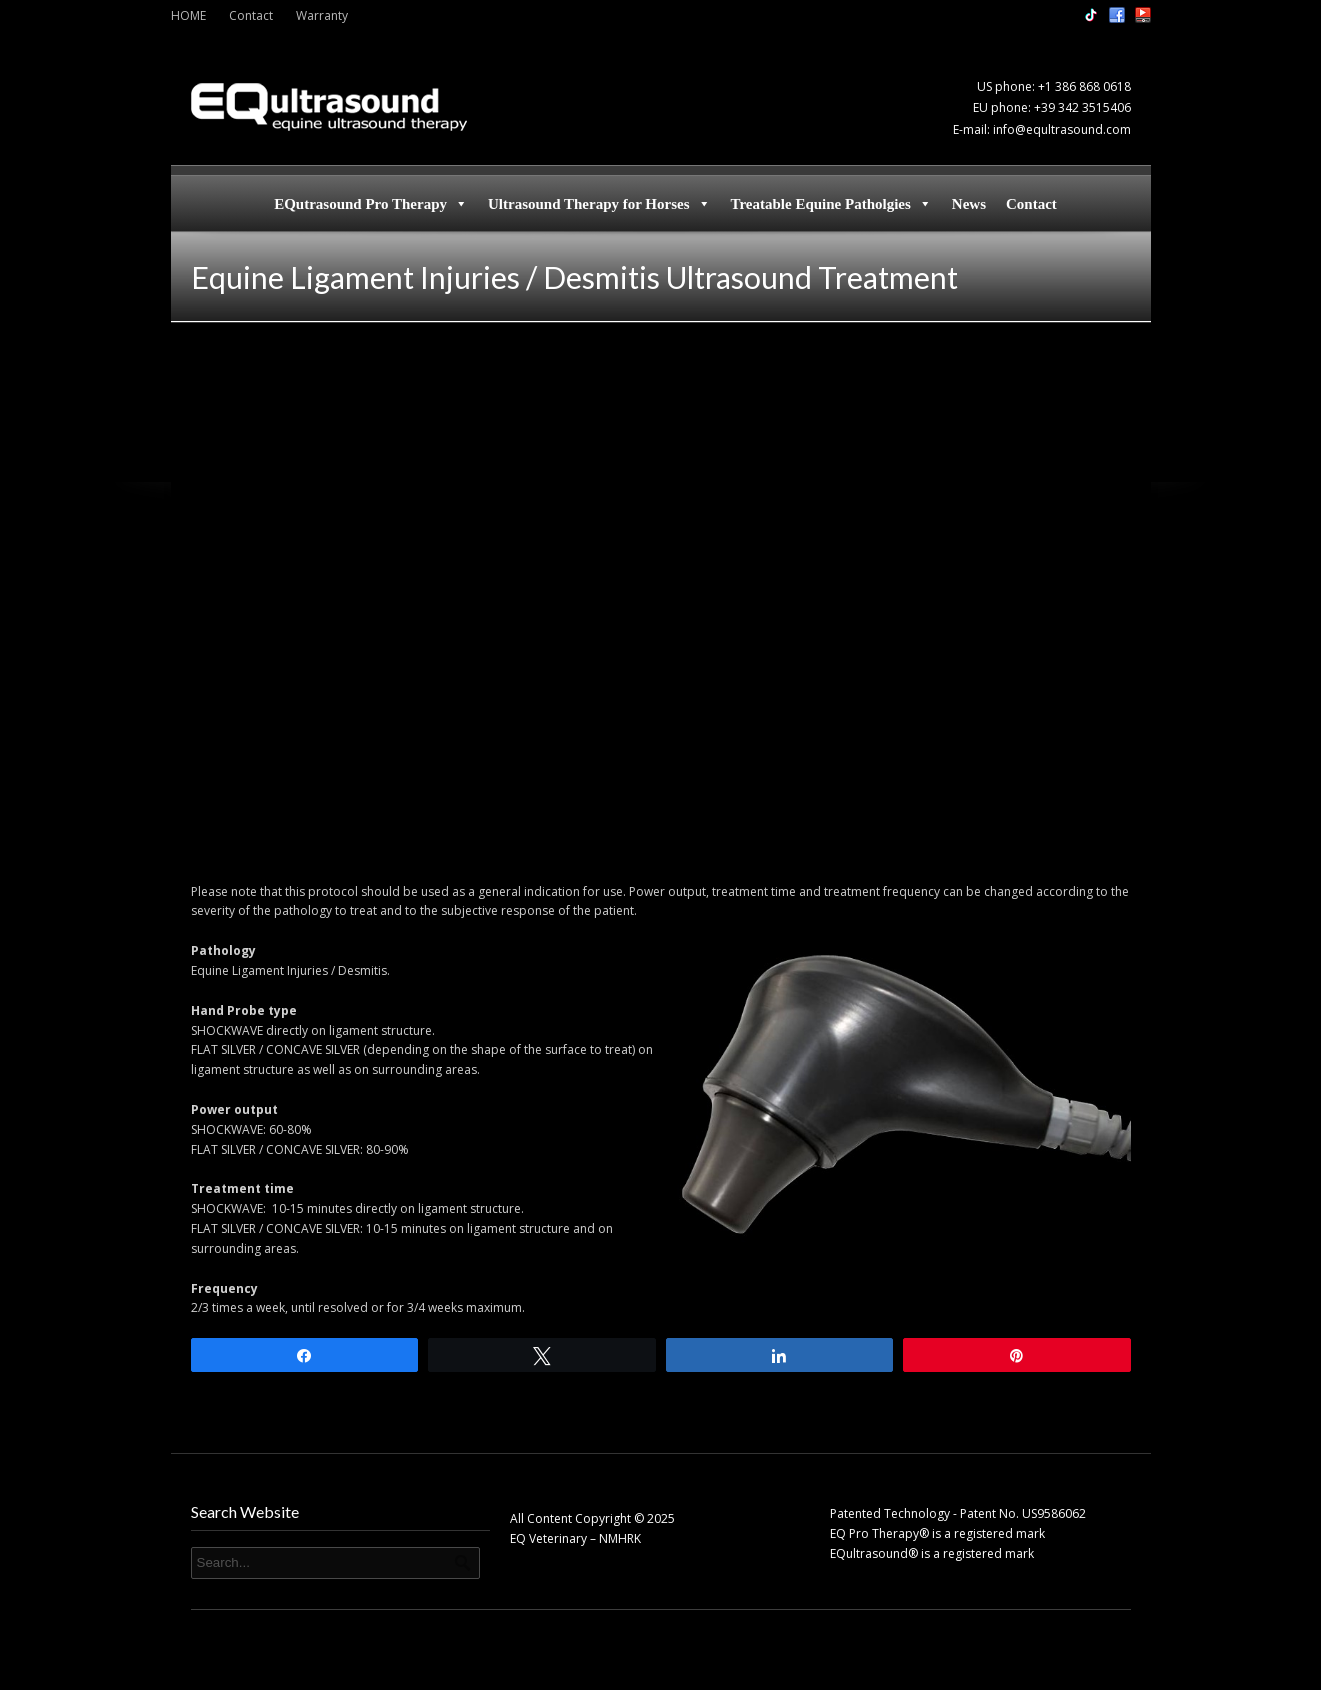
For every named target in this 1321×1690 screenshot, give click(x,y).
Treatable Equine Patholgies (831, 204)
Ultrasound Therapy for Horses (599, 204)
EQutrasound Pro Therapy (371, 204)
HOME (188, 15)
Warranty (322, 15)
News (969, 204)
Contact (251, 15)
